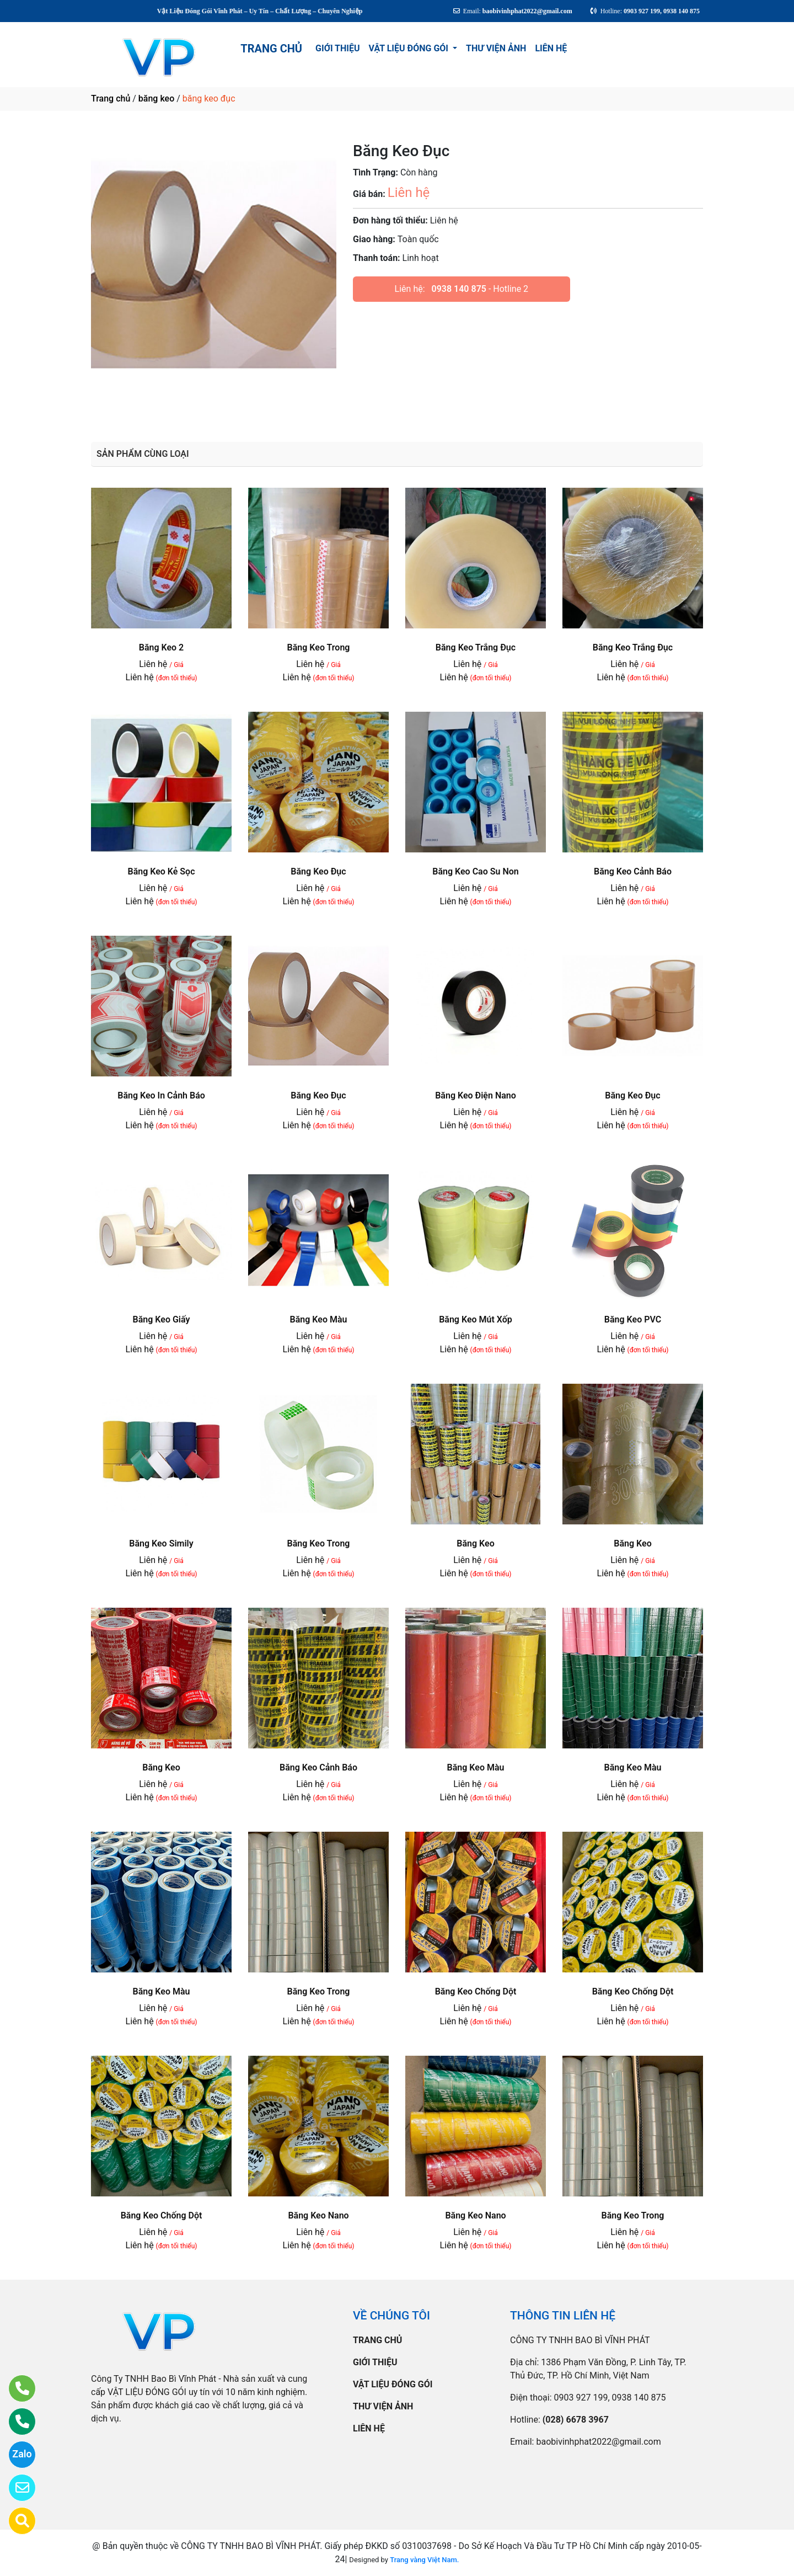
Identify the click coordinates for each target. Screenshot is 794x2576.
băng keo (156, 98)
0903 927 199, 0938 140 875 (610, 2397)
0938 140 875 (459, 289)
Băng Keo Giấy (161, 1319)
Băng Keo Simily (161, 1543)
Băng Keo (475, 1543)
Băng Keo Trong (318, 647)
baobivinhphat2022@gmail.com (598, 2441)
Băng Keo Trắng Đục (476, 647)
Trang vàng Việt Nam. (424, 2560)
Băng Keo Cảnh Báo (633, 871)
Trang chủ (110, 98)
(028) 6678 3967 (576, 2419)
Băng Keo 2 (161, 647)
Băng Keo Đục (318, 871)
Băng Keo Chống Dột (476, 1991)
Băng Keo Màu (318, 1319)
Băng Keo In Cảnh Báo (161, 1095)
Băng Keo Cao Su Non (475, 871)
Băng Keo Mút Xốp (475, 1319)
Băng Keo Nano (318, 2215)
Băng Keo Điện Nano (475, 1095)
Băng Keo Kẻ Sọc (161, 871)
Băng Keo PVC (632, 1319)
